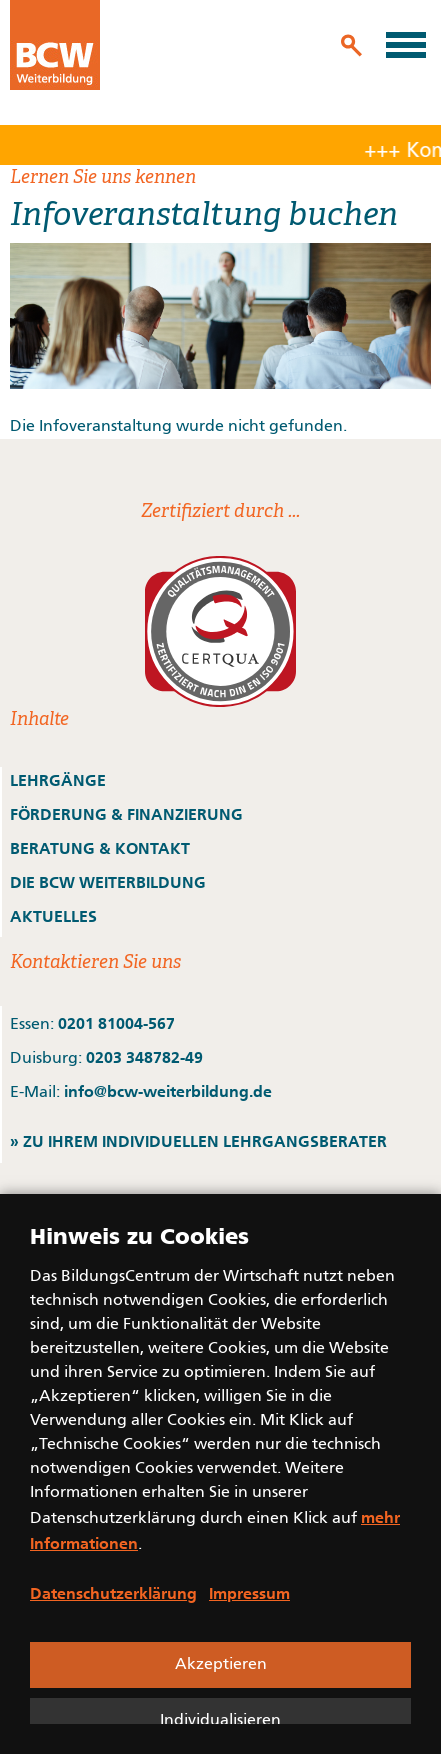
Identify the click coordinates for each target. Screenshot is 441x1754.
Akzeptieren (221, 1665)
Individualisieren (220, 1721)
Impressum (249, 1593)
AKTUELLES (53, 916)
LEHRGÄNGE (58, 780)
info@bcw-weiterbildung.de (168, 1091)
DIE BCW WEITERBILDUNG (108, 882)
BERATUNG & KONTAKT (102, 848)
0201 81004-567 (116, 1023)
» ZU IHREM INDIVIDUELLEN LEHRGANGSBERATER (198, 1141)
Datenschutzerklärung (113, 1593)
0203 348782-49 (144, 1057)
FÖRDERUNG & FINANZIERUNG (126, 814)
